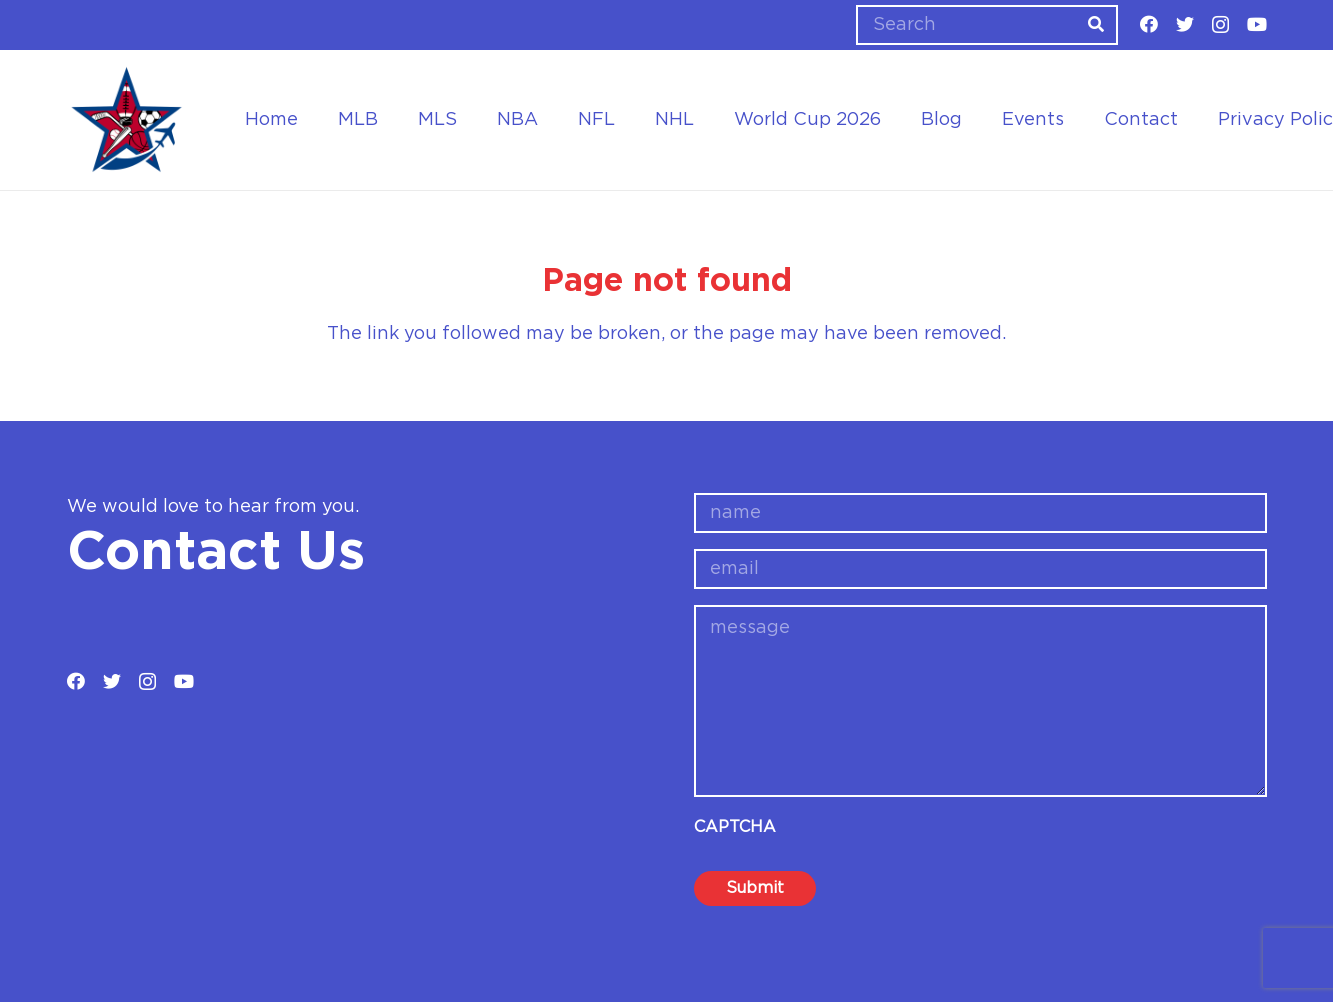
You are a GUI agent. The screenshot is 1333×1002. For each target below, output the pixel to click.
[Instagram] (1220, 25)
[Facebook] (1149, 24)
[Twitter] (1185, 24)
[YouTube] (1257, 24)
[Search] (987, 25)
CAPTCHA (735, 827)
